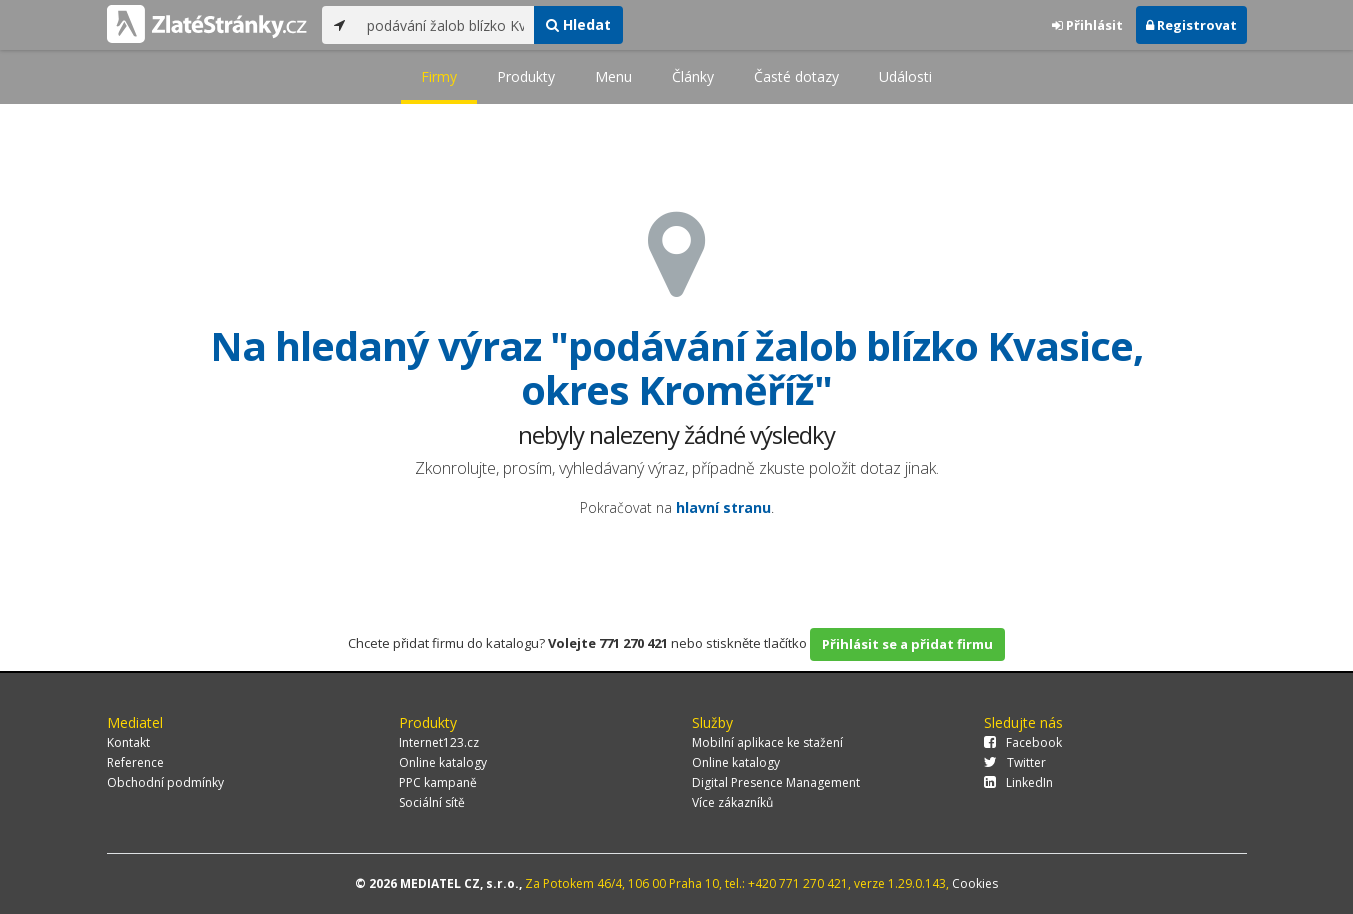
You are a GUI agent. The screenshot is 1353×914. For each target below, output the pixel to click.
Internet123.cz (439, 742)
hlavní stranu (723, 507)
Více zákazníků (732, 802)
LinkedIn (1018, 782)
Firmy (439, 76)
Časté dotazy (796, 76)
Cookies (975, 883)
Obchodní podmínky (165, 782)
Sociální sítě (432, 802)
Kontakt (128, 742)
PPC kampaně (438, 782)
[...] (445, 25)
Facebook (1023, 742)
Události (905, 76)
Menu (613, 76)
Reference (135, 762)
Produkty (526, 76)
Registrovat (1191, 25)
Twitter (1015, 762)
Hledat (578, 24)
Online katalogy (443, 762)
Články (693, 76)
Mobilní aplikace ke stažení (767, 742)
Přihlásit (1087, 25)
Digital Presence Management (776, 782)
